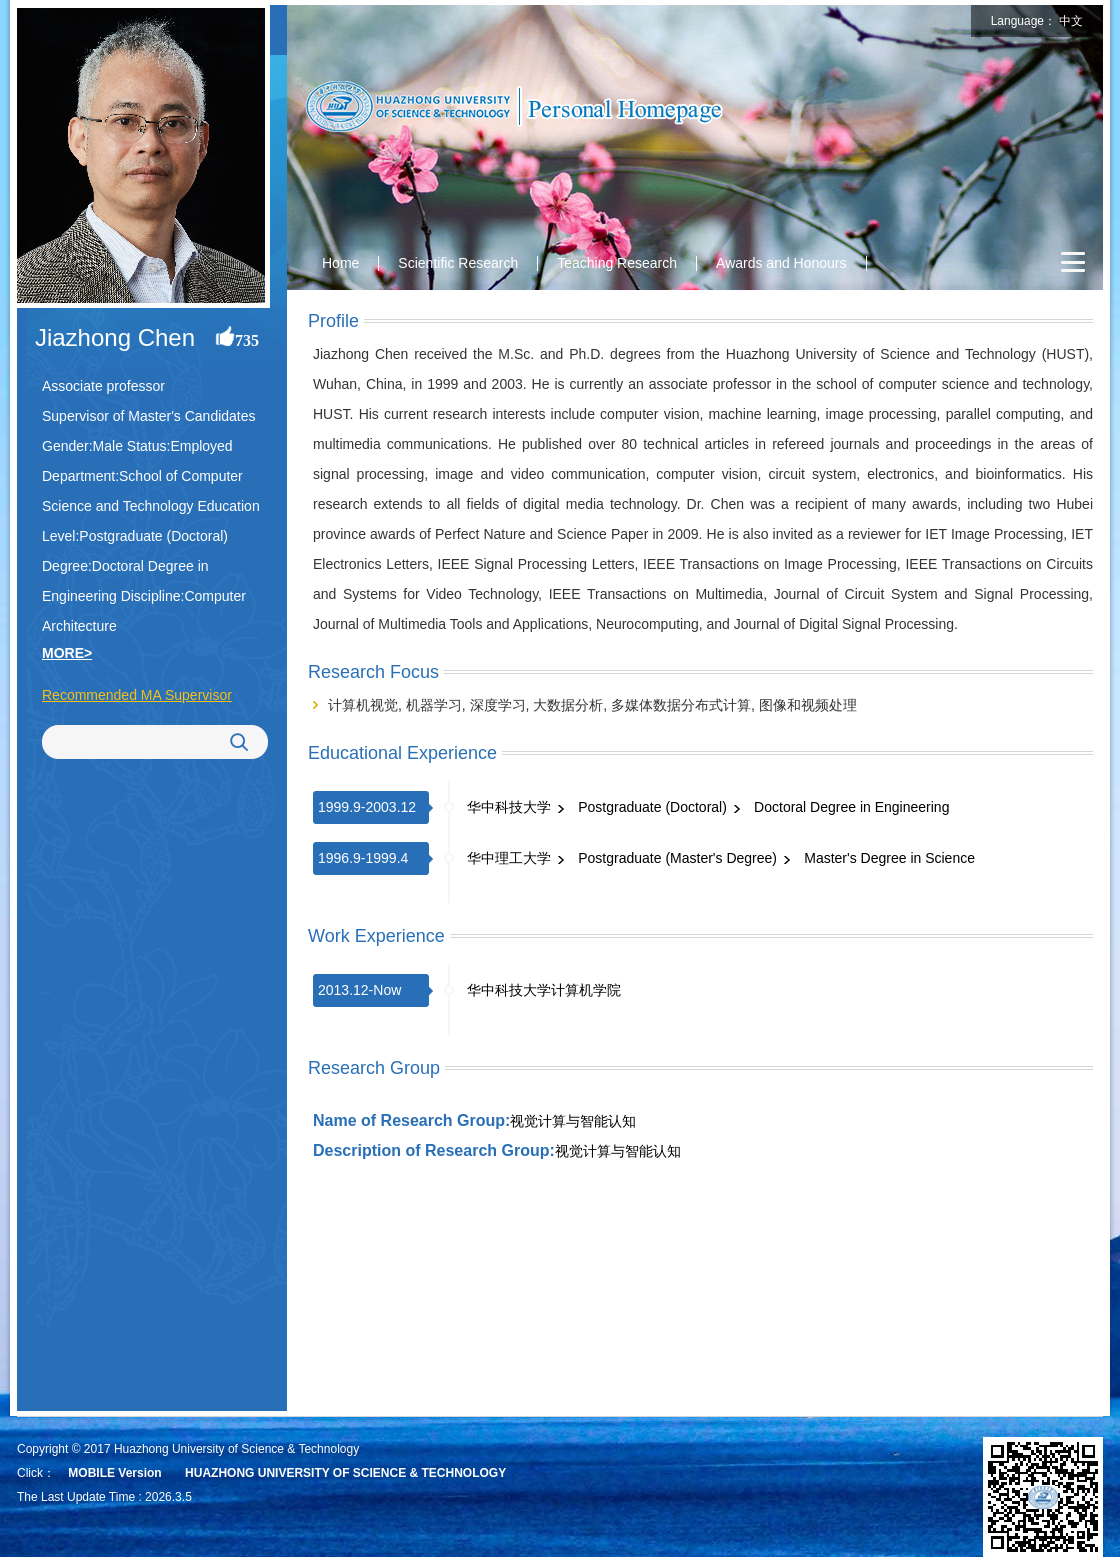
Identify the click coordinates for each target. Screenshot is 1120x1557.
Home (340, 263)
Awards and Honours (781, 263)
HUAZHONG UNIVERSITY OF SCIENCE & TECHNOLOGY (345, 1473)
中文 (1071, 21)
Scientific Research (458, 263)
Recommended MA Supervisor (137, 695)
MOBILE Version (114, 1473)
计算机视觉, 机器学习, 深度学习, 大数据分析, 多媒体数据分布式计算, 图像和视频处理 (592, 705)
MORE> (67, 653)
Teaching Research (617, 263)
